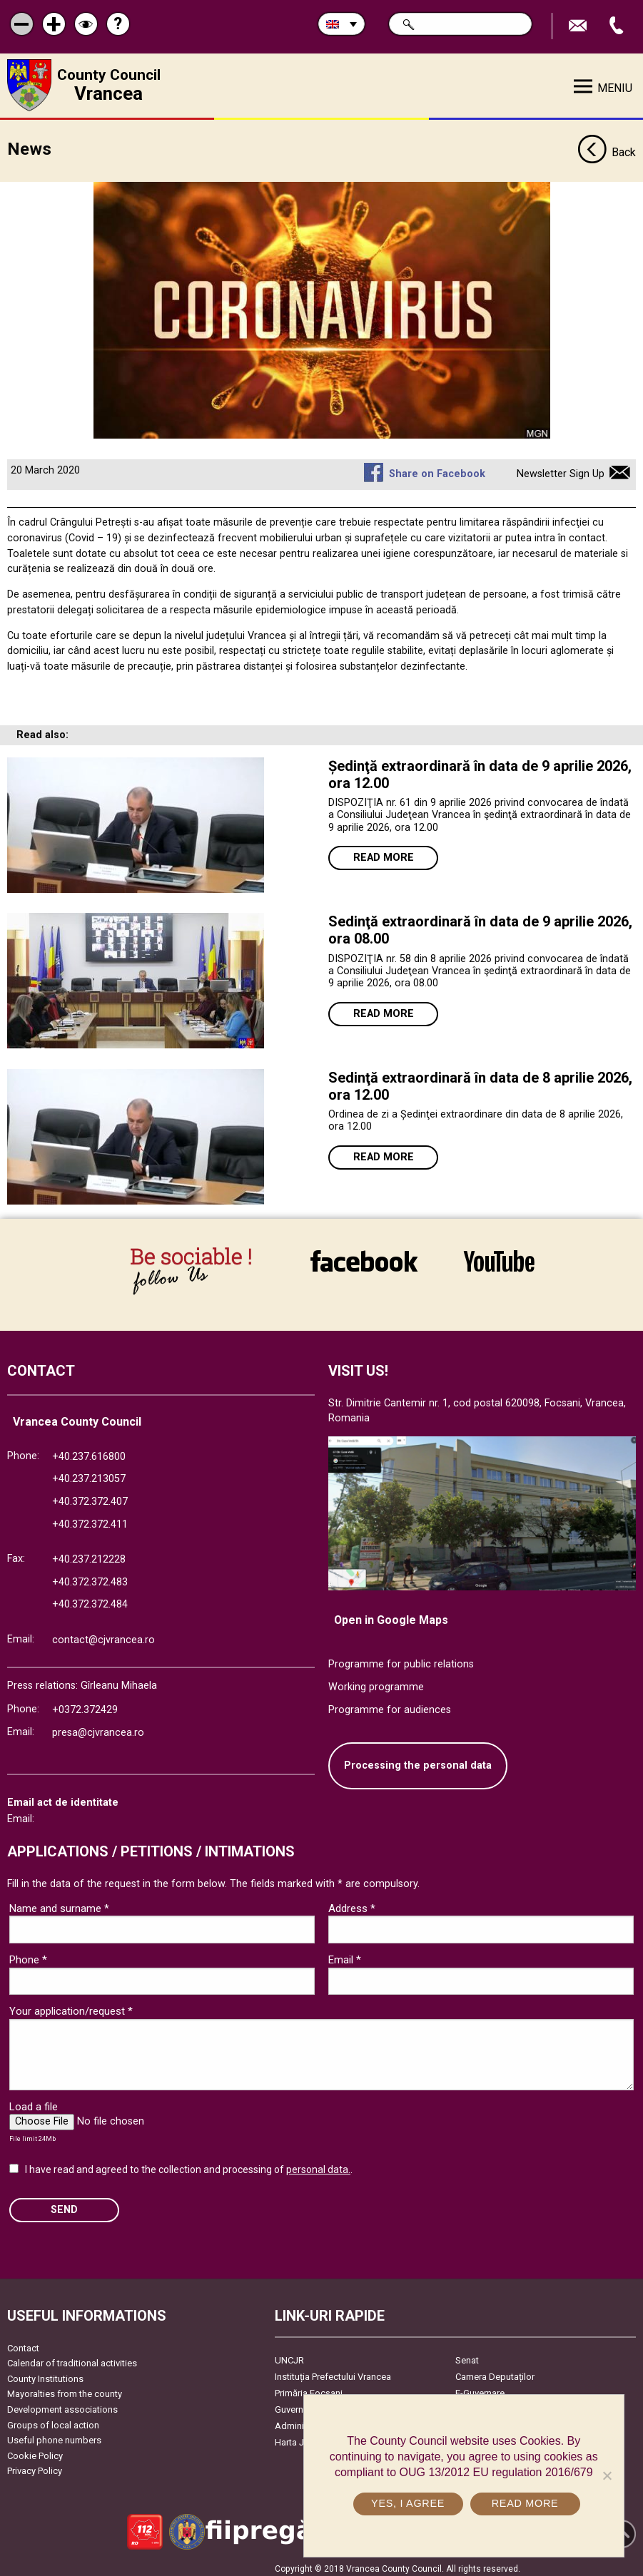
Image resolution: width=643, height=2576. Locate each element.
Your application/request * (71, 2005)
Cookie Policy (35, 2450)
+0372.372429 (85, 1705)
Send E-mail (579, 26)
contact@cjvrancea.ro (103, 1634)
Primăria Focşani (309, 2387)
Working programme (376, 1681)
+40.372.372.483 (90, 1576)
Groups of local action (53, 2419)
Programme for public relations (401, 1659)
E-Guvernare (480, 2387)
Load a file (33, 2101)
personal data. (318, 2163)
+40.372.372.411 (90, 1519)
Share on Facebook (437, 469)
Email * (344, 1954)
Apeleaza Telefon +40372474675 (618, 26)
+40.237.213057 (89, 1474)
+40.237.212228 (89, 1554)
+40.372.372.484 (90, 1599)
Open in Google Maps (391, 1614)
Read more (383, 853)
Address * (351, 1902)
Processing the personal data (418, 1760)
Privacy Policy (34, 2465)
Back (606, 148)
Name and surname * (59, 1902)
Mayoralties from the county (64, 2388)
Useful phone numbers (54, 2435)
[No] (606, 2475)
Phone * (28, 1954)
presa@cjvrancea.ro (98, 1727)
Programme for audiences (389, 1704)
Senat (467, 2354)
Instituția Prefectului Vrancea (333, 2371)
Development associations (62, 2403)
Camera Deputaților (495, 2371)
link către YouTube (499, 1261)
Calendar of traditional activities (72, 2358)
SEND (64, 2205)
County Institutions (45, 2373)
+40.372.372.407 (90, 1496)
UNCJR (289, 2354)
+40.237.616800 (89, 1451)
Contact (23, 2342)
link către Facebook (363, 1261)
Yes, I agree (408, 2503)
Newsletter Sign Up (560, 469)
